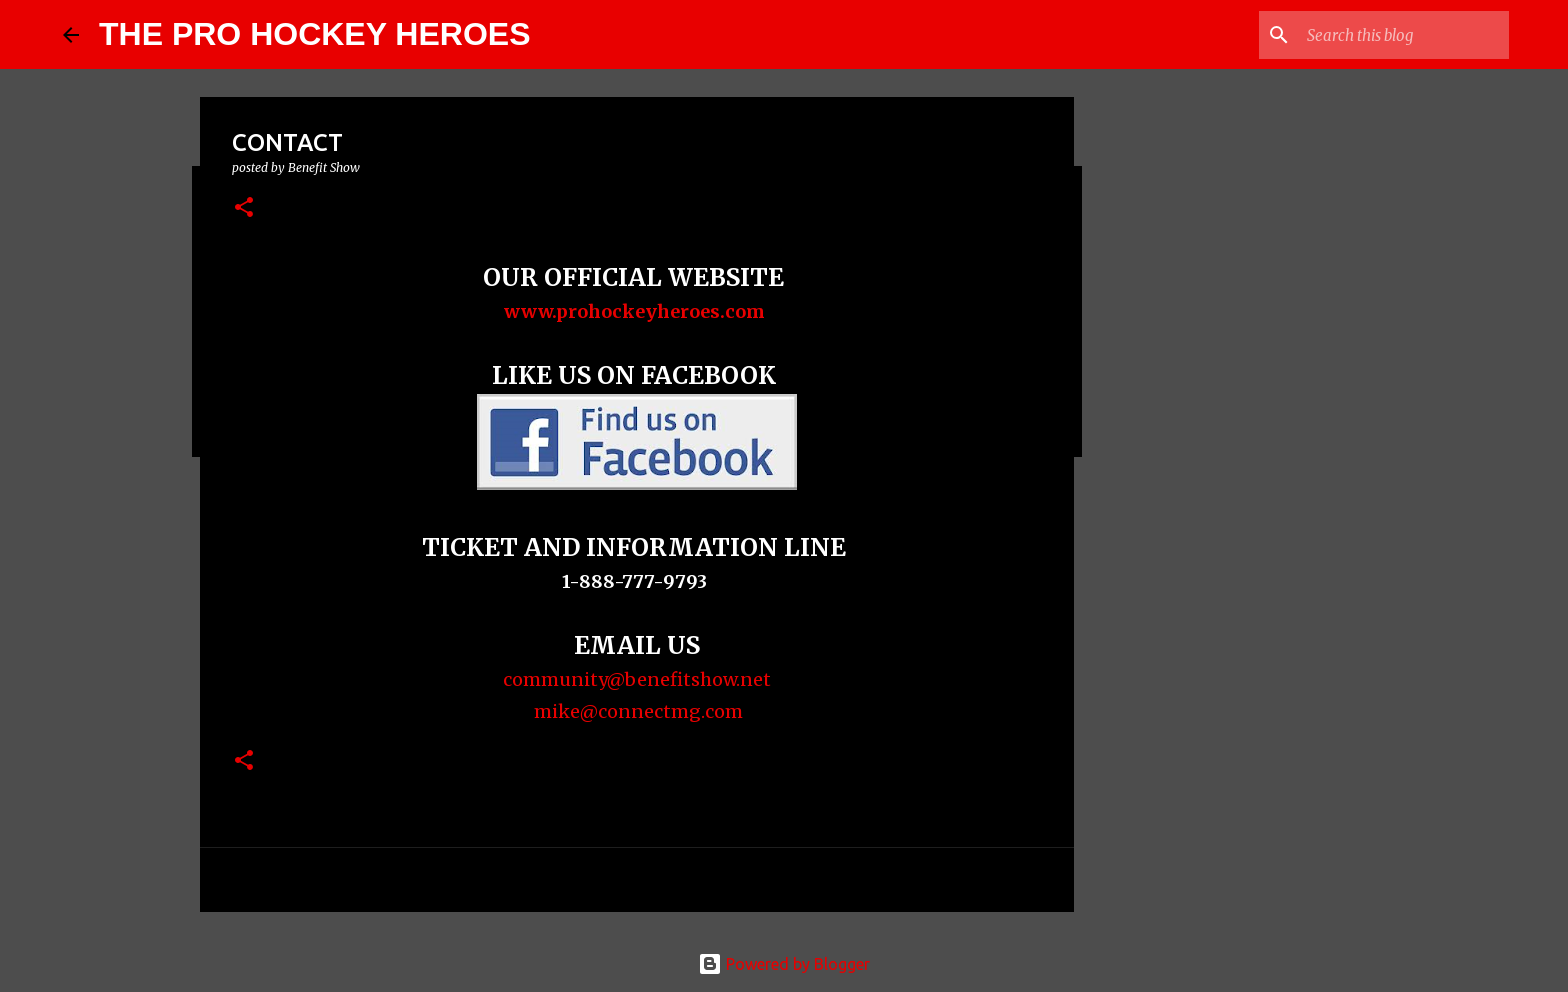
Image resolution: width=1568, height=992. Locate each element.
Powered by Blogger (784, 964)
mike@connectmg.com (636, 711)
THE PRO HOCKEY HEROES (314, 34)
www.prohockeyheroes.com (636, 311)
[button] (244, 208)
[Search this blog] (1404, 35)
